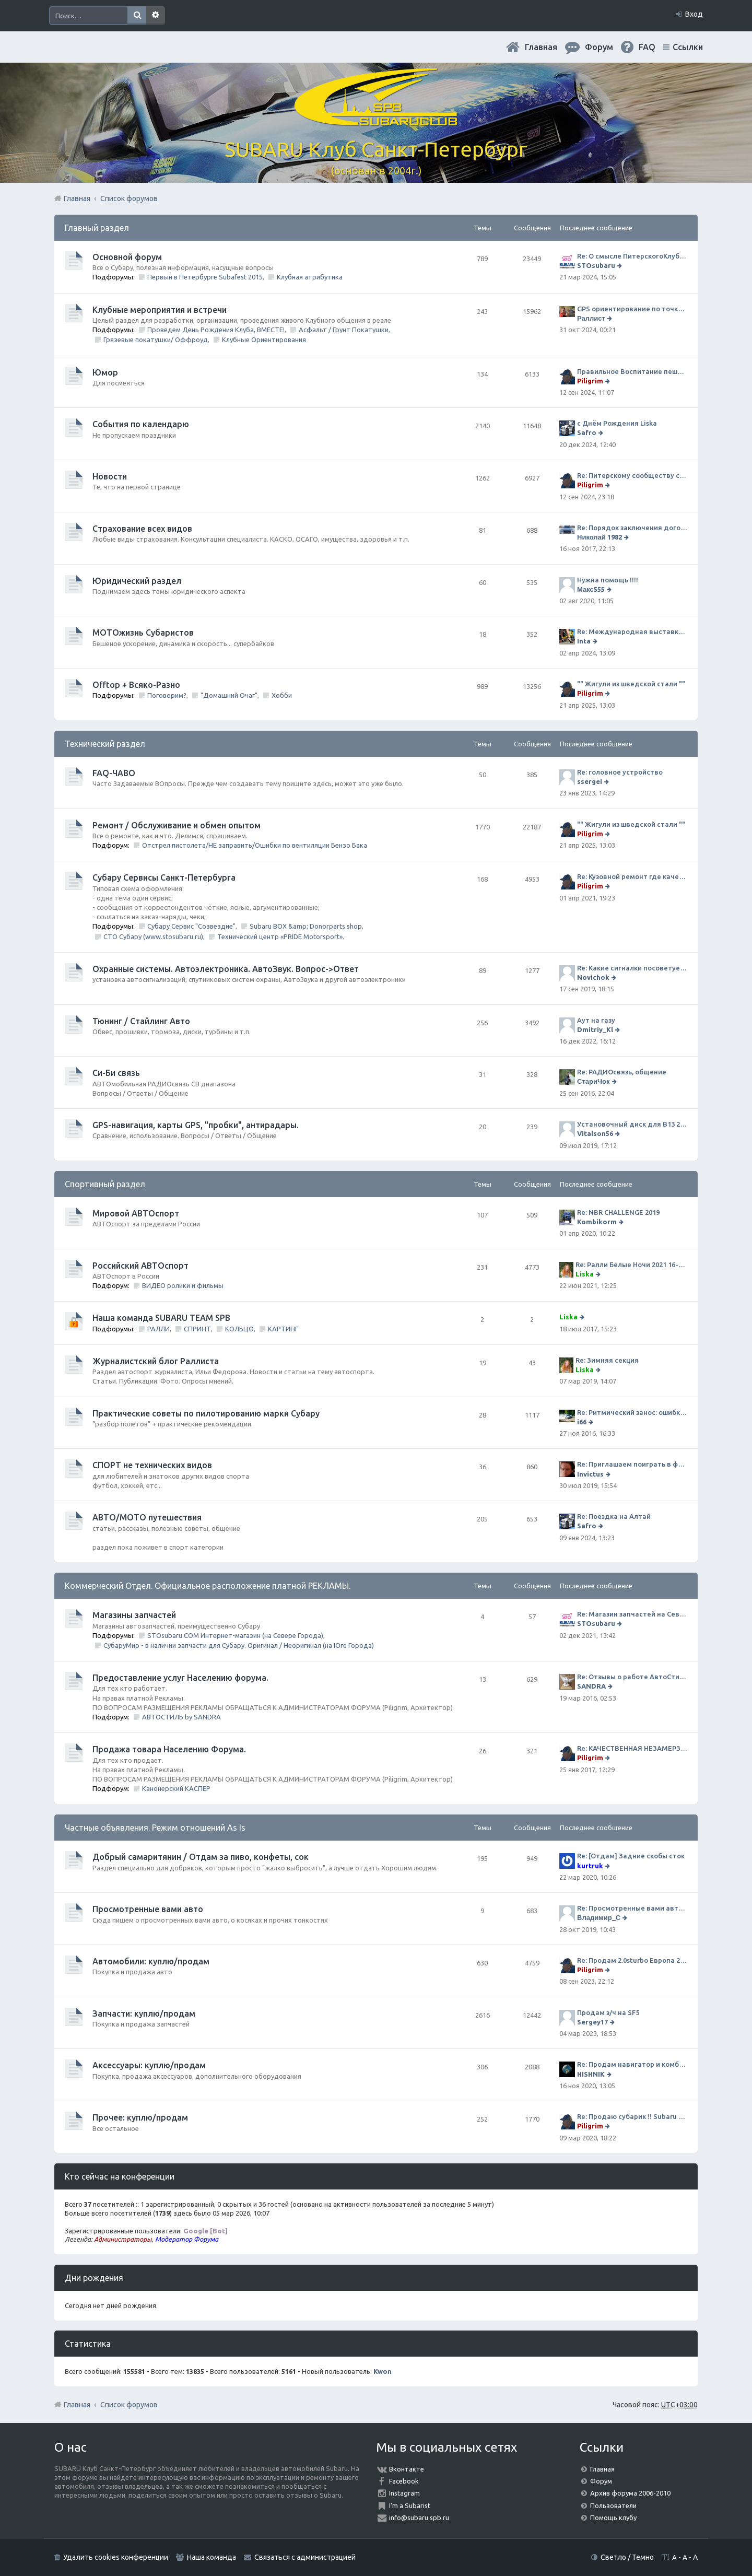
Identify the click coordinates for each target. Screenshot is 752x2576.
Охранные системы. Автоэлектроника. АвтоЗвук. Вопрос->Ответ (225, 969)
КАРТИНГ (283, 1328)
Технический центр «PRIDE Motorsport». (280, 936)
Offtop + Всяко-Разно (136, 684)
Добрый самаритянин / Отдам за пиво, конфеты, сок (200, 1856)
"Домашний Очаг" (229, 695)
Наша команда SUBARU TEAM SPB (161, 1317)
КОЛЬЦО (239, 1328)
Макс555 (591, 589)
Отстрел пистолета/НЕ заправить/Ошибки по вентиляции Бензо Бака (254, 845)
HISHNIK (591, 2074)
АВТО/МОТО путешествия (147, 1517)
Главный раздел (97, 227)
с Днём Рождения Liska (617, 423)
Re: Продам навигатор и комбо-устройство (632, 2064)
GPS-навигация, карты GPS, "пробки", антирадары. (195, 1125)
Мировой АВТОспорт (135, 1213)
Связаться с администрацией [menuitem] (305, 2557)
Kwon (382, 2371)
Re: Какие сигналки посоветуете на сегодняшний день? (632, 967)
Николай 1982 (599, 537)
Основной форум (127, 257)
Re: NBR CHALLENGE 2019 (618, 1212)
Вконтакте (406, 2469)
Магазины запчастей (134, 1615)
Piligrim (590, 380)
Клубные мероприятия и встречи (159, 309)
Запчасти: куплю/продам (143, 2013)
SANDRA (591, 1686)
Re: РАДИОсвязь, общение (621, 1071)
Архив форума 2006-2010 (630, 2493)
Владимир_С (598, 1917)
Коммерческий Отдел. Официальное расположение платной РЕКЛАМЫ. (207, 1585)
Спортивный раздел (105, 1184)
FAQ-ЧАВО (113, 773)
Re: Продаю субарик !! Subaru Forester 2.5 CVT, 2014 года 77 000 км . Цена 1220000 (632, 2116)
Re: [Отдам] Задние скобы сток (631, 1855)
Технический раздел (105, 743)
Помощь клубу (613, 2517)
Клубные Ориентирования (264, 339)
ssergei (589, 781)
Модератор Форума (186, 2239)
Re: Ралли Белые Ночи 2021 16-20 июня (631, 1264)
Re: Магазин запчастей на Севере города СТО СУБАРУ (632, 1614)
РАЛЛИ (158, 1328)
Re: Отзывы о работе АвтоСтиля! (632, 1676)
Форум (601, 2481)
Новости (109, 476)
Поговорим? (166, 695)
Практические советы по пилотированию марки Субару (206, 1413)
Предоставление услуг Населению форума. (180, 1677)
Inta (584, 641)
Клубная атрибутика (310, 276)
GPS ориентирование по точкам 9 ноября (632, 308)
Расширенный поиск (155, 15)
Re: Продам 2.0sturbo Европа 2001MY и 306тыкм (632, 1960)
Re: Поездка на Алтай (614, 1516)
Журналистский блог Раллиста (155, 1361)
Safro (586, 432)
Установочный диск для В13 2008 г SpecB (632, 1124)
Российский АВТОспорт (140, 1265)
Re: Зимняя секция (607, 1360)
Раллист (591, 318)
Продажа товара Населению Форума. (169, 1749)
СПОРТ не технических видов (152, 1465)
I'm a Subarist (409, 2505)
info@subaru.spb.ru (419, 2517)
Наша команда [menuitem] (211, 2557)
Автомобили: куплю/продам (150, 1961)
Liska (584, 1274)
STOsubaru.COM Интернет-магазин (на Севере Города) (235, 1635)
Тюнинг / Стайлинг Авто (141, 1021)
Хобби (282, 695)
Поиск (136, 15)
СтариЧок (593, 1081)
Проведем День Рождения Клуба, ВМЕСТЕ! (216, 329)
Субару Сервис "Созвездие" (191, 926)
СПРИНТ (197, 1328)
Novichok (593, 977)
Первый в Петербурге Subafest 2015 (205, 276)
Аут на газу (596, 1020)
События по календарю (140, 424)
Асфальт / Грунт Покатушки (344, 329)
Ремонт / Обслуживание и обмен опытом (176, 825)
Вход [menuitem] (694, 14)
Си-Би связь (116, 1073)
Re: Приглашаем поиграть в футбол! (632, 1464)
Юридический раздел (136, 581)
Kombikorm (597, 1221)
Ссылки (688, 47)
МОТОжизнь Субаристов (143, 632)
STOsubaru (596, 265)
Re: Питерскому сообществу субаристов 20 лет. (632, 475)
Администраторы (123, 2239)
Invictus (590, 1474)
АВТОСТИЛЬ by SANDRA (181, 1716)
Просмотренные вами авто (147, 1909)
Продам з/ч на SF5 (608, 2012)
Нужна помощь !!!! (607, 579)
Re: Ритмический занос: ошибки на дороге (632, 1412)
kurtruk (590, 1865)
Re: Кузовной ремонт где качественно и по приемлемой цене (632, 876)
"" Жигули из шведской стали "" (631, 683)
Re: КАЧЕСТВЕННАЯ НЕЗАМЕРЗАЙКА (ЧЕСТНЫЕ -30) (632, 1748)
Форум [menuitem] (599, 47)
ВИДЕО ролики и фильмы (183, 1285)
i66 (581, 1421)
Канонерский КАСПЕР (176, 1788)
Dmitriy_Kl (595, 1029)
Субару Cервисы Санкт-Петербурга (164, 877)
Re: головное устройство (620, 772)
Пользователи (613, 2505)
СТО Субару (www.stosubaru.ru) (153, 936)
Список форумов (129, 2405)
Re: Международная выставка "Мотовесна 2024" (632, 631)
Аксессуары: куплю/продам (149, 2065)
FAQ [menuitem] (647, 47)
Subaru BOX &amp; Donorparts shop (306, 926)
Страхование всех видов (142, 528)
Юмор (105, 372)
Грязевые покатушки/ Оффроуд (155, 339)
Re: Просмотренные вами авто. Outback (632, 1908)
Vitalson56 (595, 1133)
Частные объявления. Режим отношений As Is (155, 1827)
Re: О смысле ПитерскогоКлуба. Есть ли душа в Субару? (632, 256)
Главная (541, 47)
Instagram (404, 2493)
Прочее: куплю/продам (140, 2117)
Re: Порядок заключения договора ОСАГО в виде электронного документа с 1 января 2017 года (632, 527)
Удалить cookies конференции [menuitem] (115, 2557)
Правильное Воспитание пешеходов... (632, 371)
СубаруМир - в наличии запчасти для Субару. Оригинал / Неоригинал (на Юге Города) (238, 1645)
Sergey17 (592, 2021)
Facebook (404, 2481)
